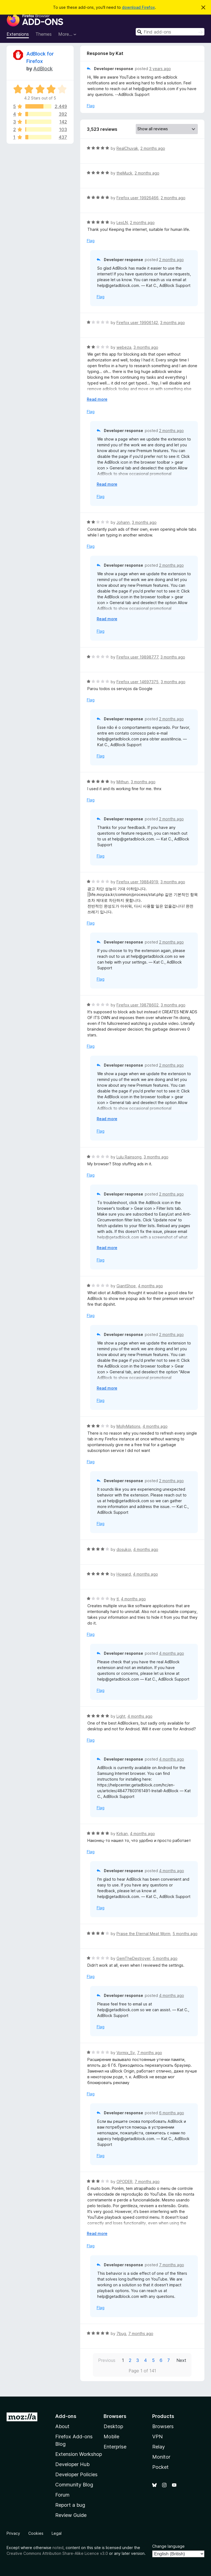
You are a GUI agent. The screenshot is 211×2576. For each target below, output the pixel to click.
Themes (43, 34)
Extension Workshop (78, 2454)
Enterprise (115, 2447)
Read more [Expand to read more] (97, 399)
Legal (57, 2533)
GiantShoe (126, 1285)
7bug (121, 2333)
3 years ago (160, 68)
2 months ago (152, 148)
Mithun (122, 781)
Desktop (113, 2426)
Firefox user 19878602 (137, 1005)
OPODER (124, 2181)
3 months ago (172, 322)
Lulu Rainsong (128, 1157)
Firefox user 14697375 (137, 681)
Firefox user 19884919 (137, 881)
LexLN (122, 222)
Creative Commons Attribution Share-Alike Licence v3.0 (57, 2553)
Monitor (161, 2457)
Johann (123, 522)
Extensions (18, 34)
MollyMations (128, 1426)
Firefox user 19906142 (137, 322)
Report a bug (70, 2505)
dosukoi (123, 1549)
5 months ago (185, 1933)
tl (117, 1598)
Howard (123, 1574)
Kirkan (122, 1833)
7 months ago (149, 2052)
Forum (62, 2495)
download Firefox (138, 7)
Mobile (111, 2436)
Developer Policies (76, 2474)
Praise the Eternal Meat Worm (143, 1933)
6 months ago (171, 2112)
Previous (106, 2360)
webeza (123, 347)
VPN (157, 2436)
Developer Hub (72, 2464)
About (62, 2426)
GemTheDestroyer (133, 1958)
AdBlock (43, 68)
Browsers (163, 2426)
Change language (168, 2546)
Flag (91, 105)
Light (120, 1716)
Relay (158, 2447)
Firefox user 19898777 (137, 657)
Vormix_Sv (125, 2052)
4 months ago (150, 1285)
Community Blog (74, 2485)
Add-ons (65, 2416)
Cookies (35, 2533)
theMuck (124, 173)
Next (181, 2360)
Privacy (13, 2533)
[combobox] (170, 31)
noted (57, 2547)
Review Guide (71, 2515)
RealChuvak (127, 148)
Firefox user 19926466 (137, 197)
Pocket (160, 2467)
